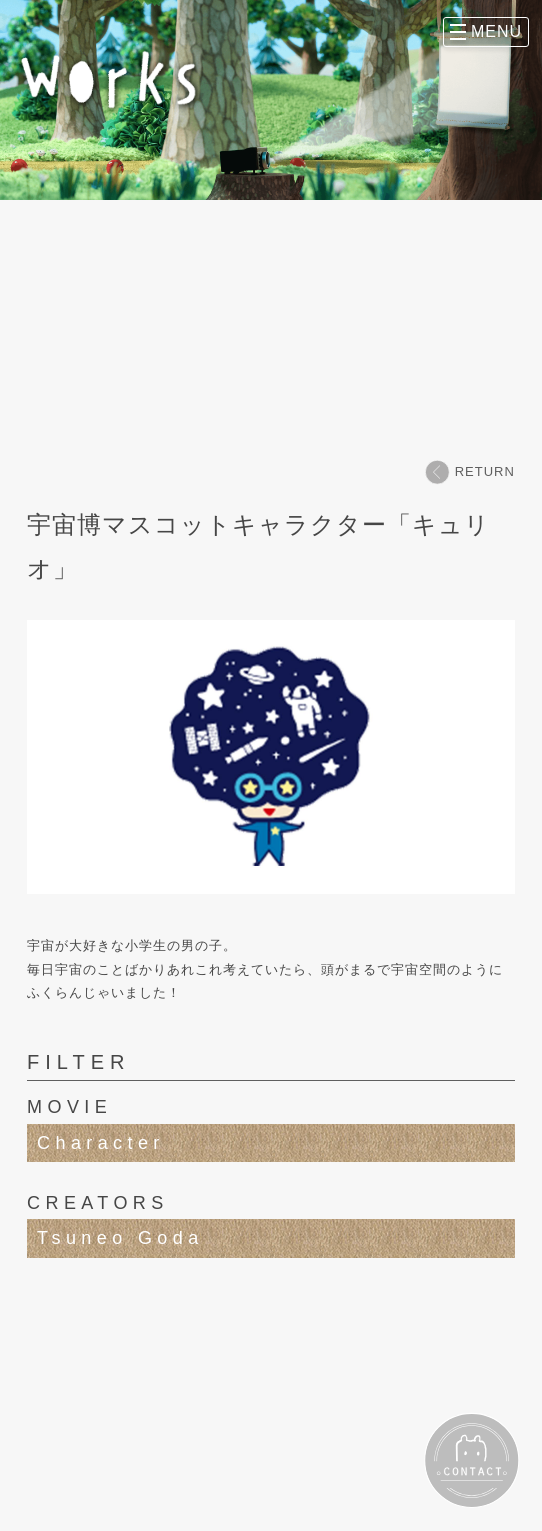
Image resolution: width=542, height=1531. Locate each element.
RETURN (470, 471)
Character (101, 1143)
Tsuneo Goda (120, 1238)
